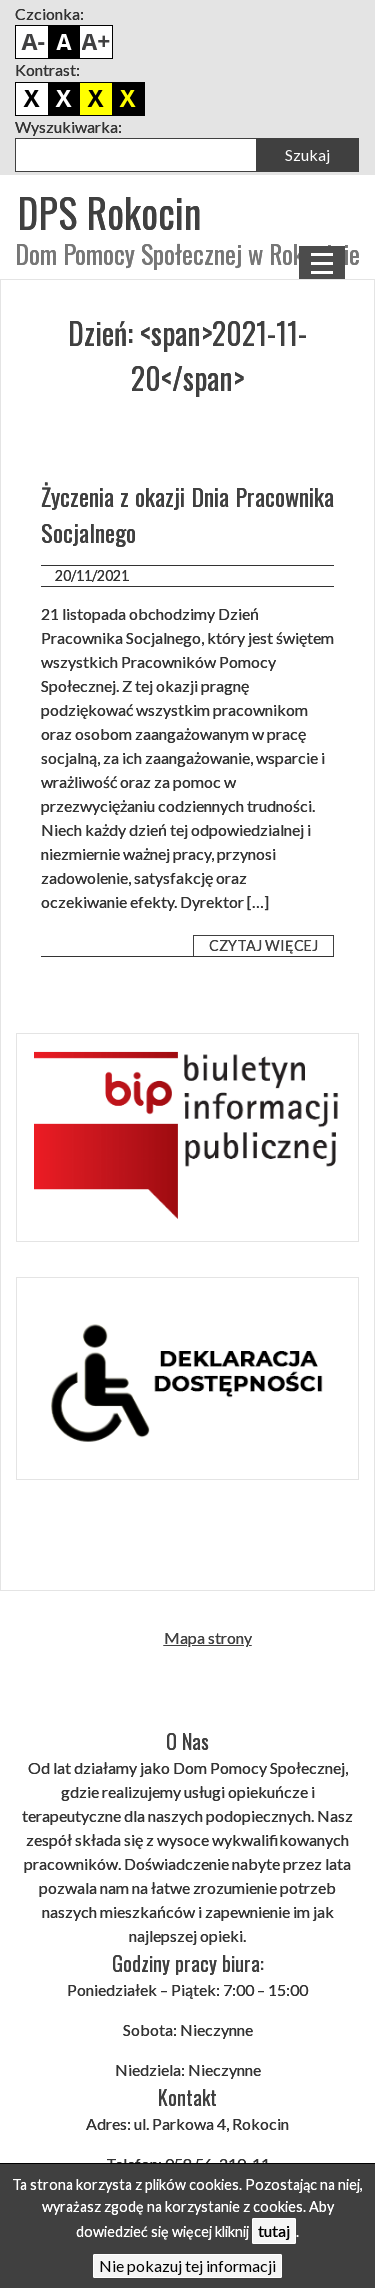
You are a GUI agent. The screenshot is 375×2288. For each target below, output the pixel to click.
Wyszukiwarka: (68, 126)
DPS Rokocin (109, 212)
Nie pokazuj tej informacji (187, 2265)
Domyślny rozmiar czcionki (64, 42)
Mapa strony (208, 1637)
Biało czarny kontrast (64, 99)
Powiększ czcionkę (96, 42)
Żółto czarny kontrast (128, 99)
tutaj (274, 2230)
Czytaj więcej (263, 945)
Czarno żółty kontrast (96, 99)
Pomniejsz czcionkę (32, 42)
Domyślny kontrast (32, 99)
